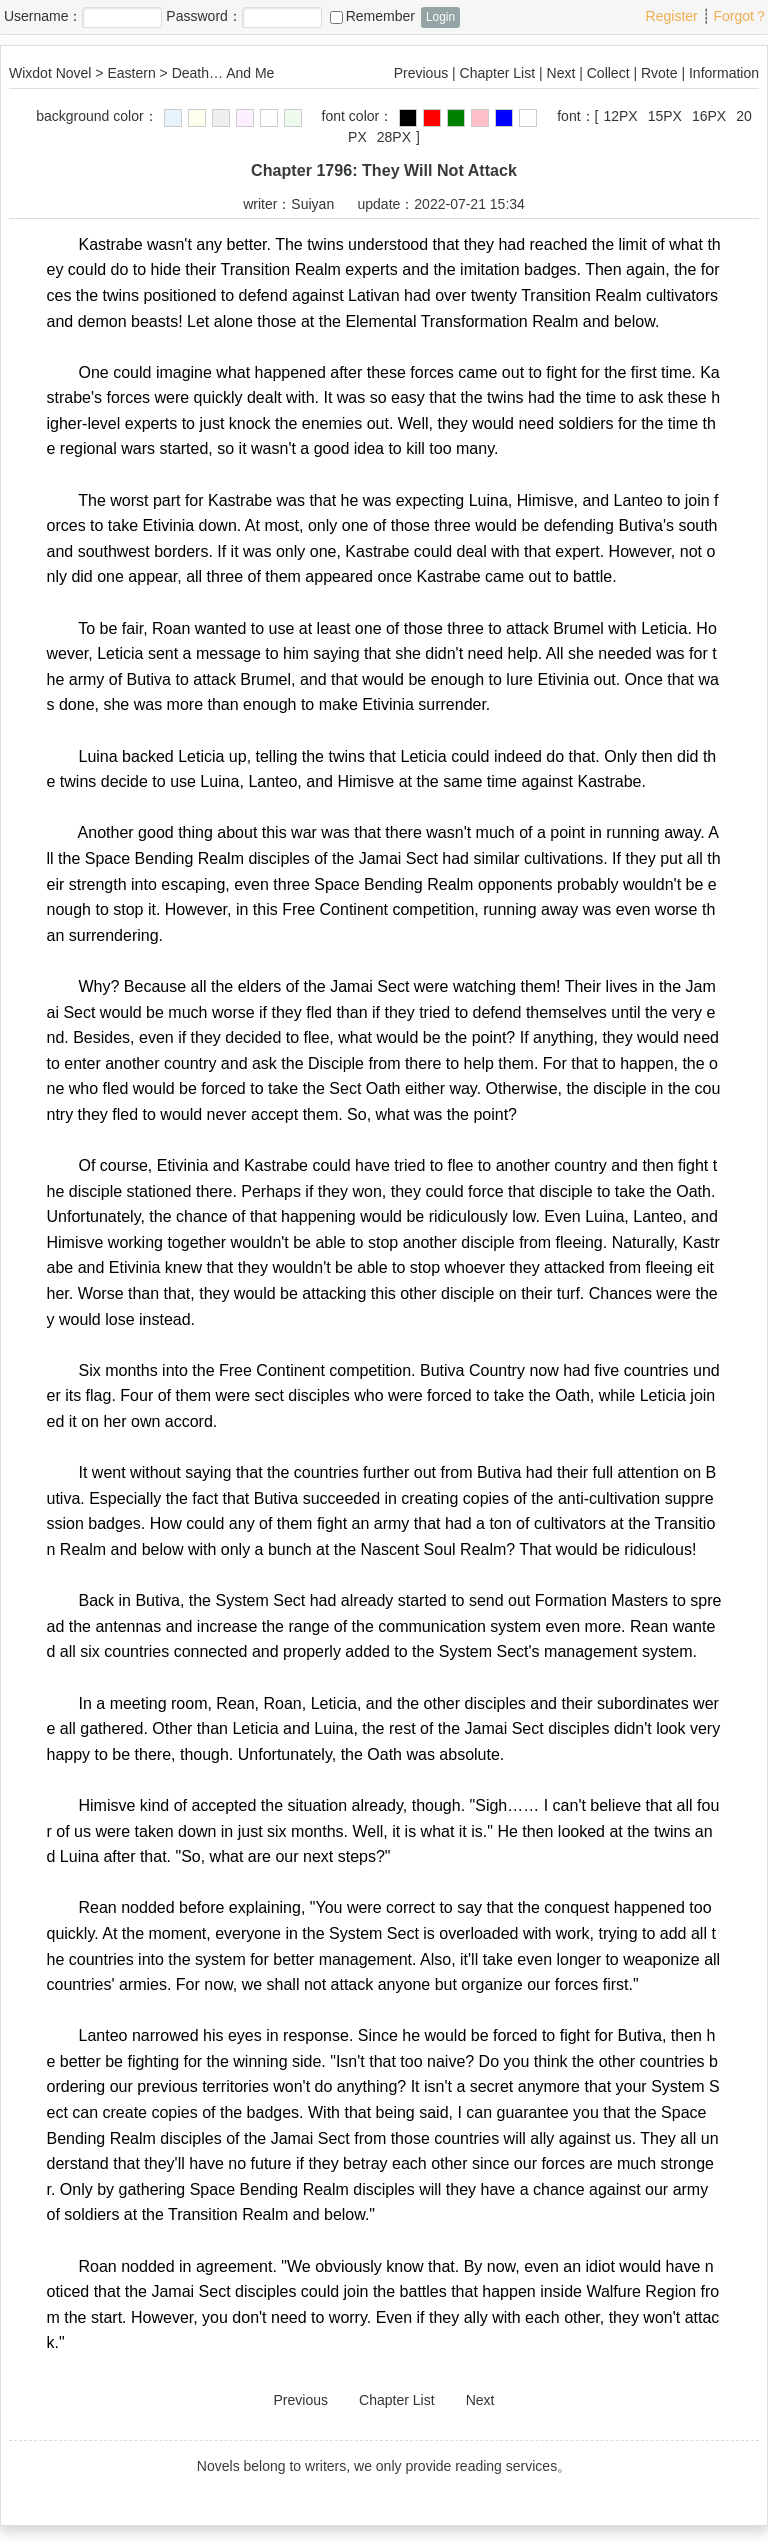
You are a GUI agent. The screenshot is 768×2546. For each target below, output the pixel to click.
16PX (709, 116)
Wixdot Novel (50, 73)
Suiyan (312, 204)
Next (561, 73)
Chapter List (497, 73)
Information (724, 73)
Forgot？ (741, 16)
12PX (620, 116)
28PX (394, 137)
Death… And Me (223, 73)
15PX (665, 116)
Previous (421, 73)
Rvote (659, 73)
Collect (608, 73)
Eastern (131, 73)
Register (672, 16)
